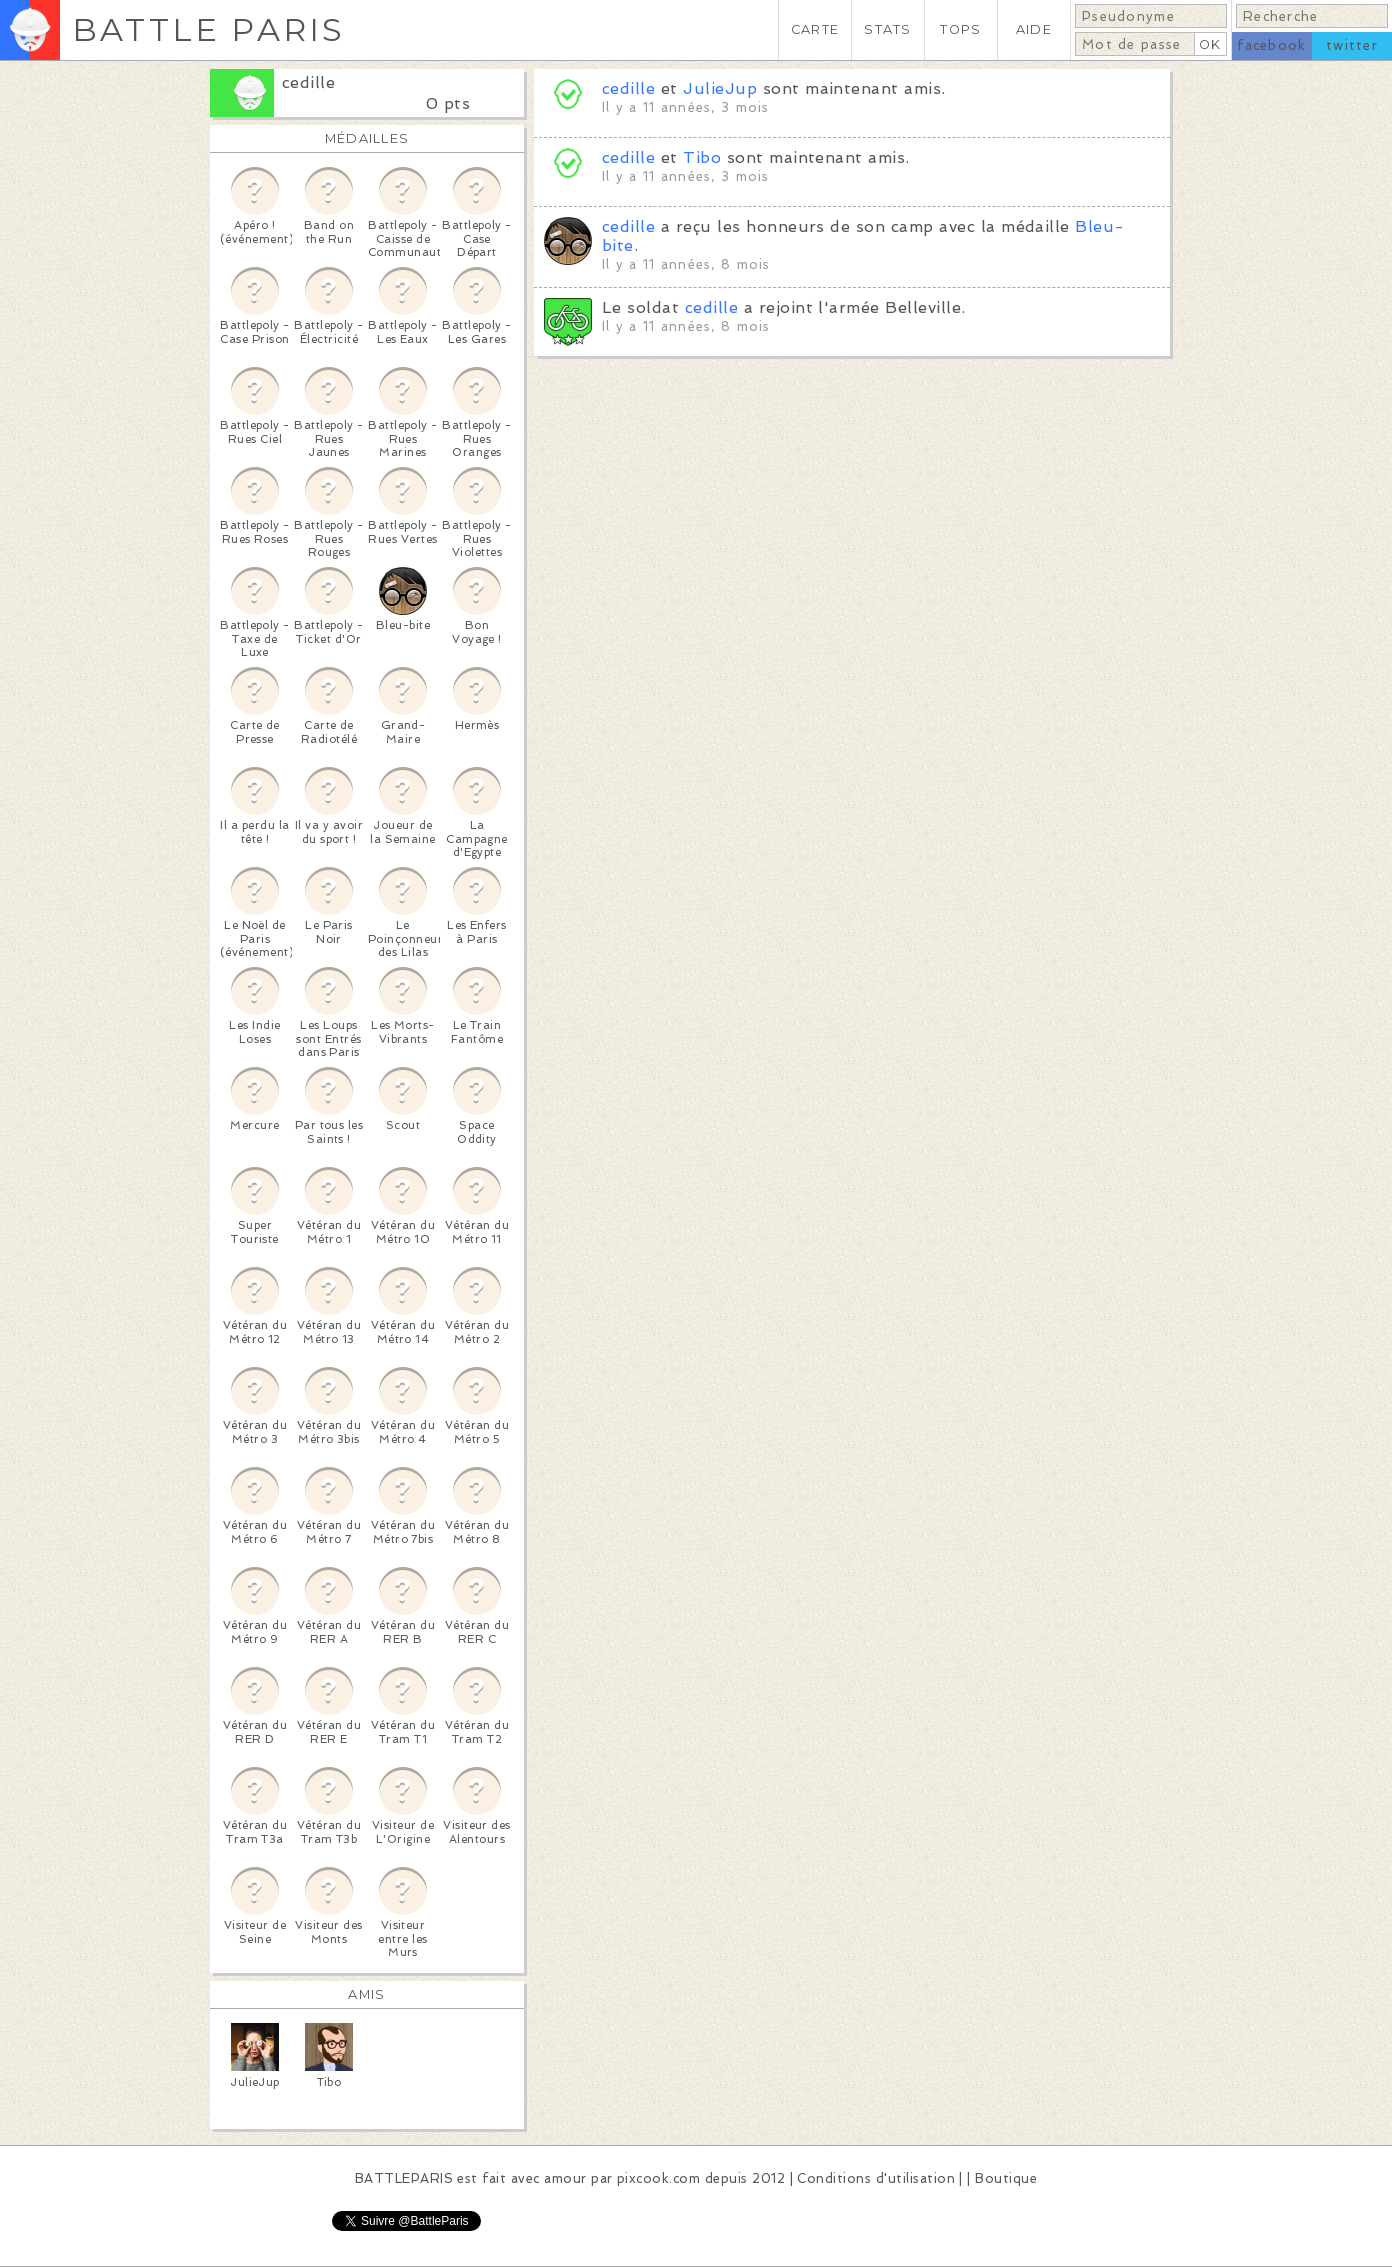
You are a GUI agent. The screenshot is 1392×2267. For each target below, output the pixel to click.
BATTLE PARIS (208, 29)
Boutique (1006, 2178)
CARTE (815, 29)
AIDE (1034, 29)
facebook (1271, 45)
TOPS (960, 29)
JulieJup (720, 88)
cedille (308, 82)
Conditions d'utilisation (876, 2178)
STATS (887, 29)
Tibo (702, 157)
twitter (1352, 45)
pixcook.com (658, 2178)
